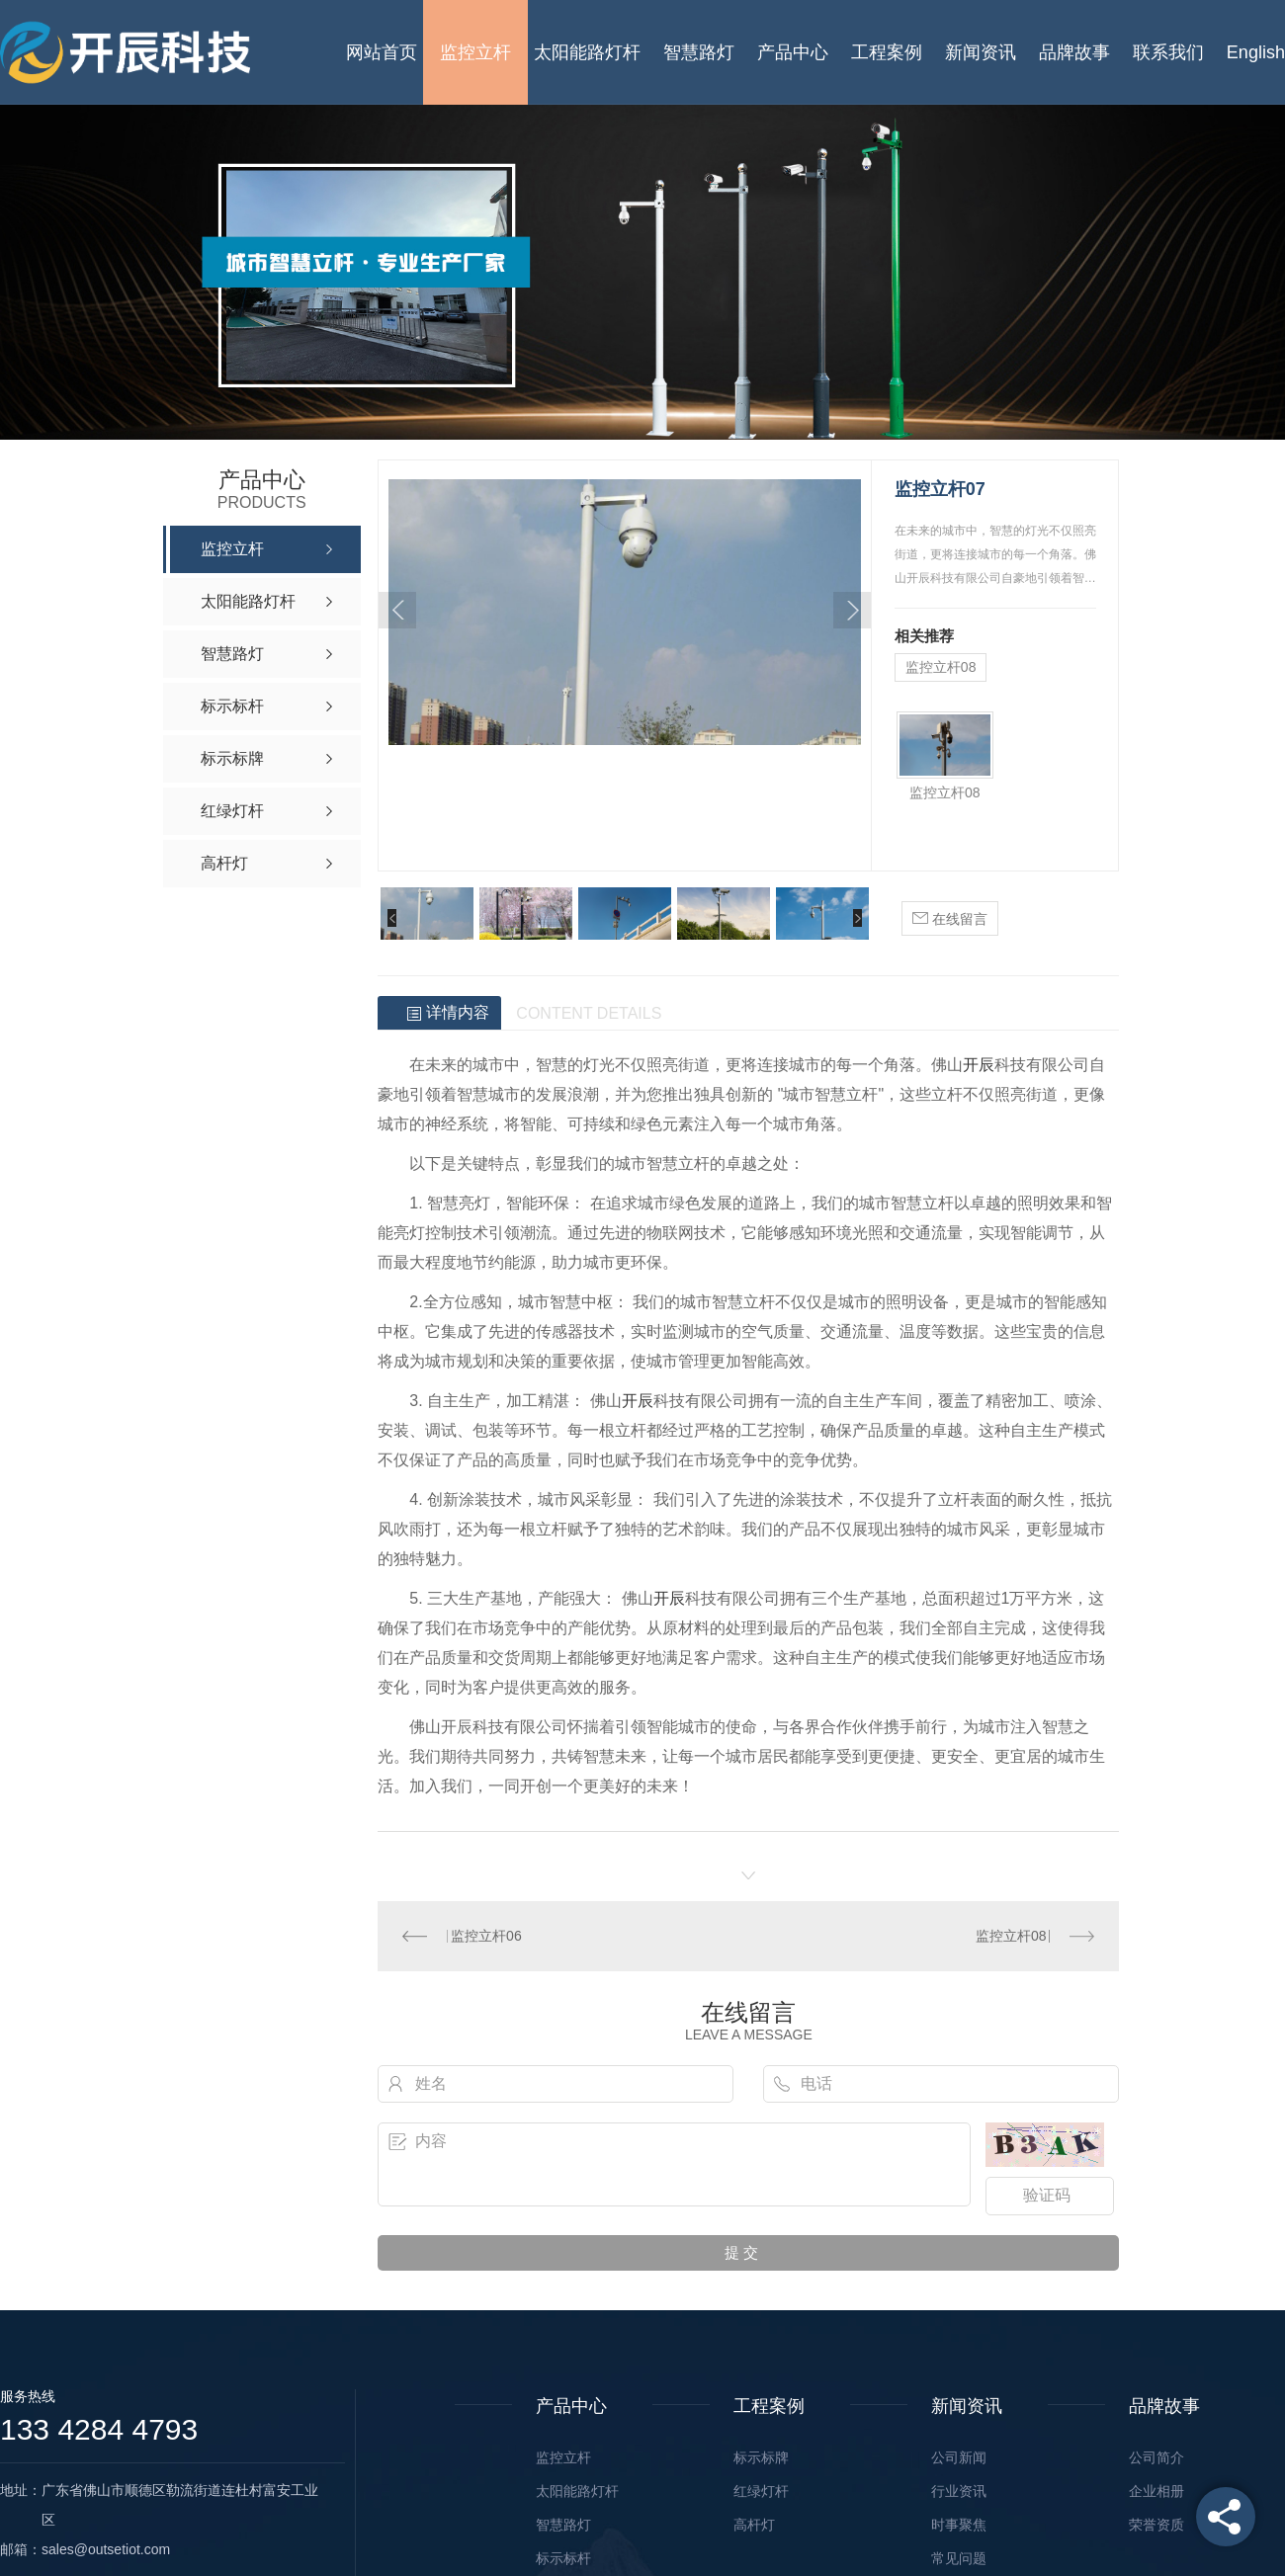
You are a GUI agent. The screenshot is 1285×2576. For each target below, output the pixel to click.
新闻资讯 (980, 52)
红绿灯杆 (761, 2491)
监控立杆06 (486, 1936)
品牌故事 (1074, 52)
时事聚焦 (958, 2525)
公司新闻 (958, 2457)
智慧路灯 (698, 52)
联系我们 (1168, 52)
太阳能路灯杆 (587, 52)
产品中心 (792, 52)
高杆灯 (754, 2525)
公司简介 (1156, 2457)
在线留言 (949, 917)
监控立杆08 (941, 667)
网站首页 (381, 52)
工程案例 (886, 52)
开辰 (978, 1064)
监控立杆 (475, 52)
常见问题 (958, 2558)
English (1256, 52)
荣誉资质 (1156, 2525)
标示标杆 (563, 2558)
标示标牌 (761, 2457)
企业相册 (1156, 2491)
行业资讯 (958, 2491)
